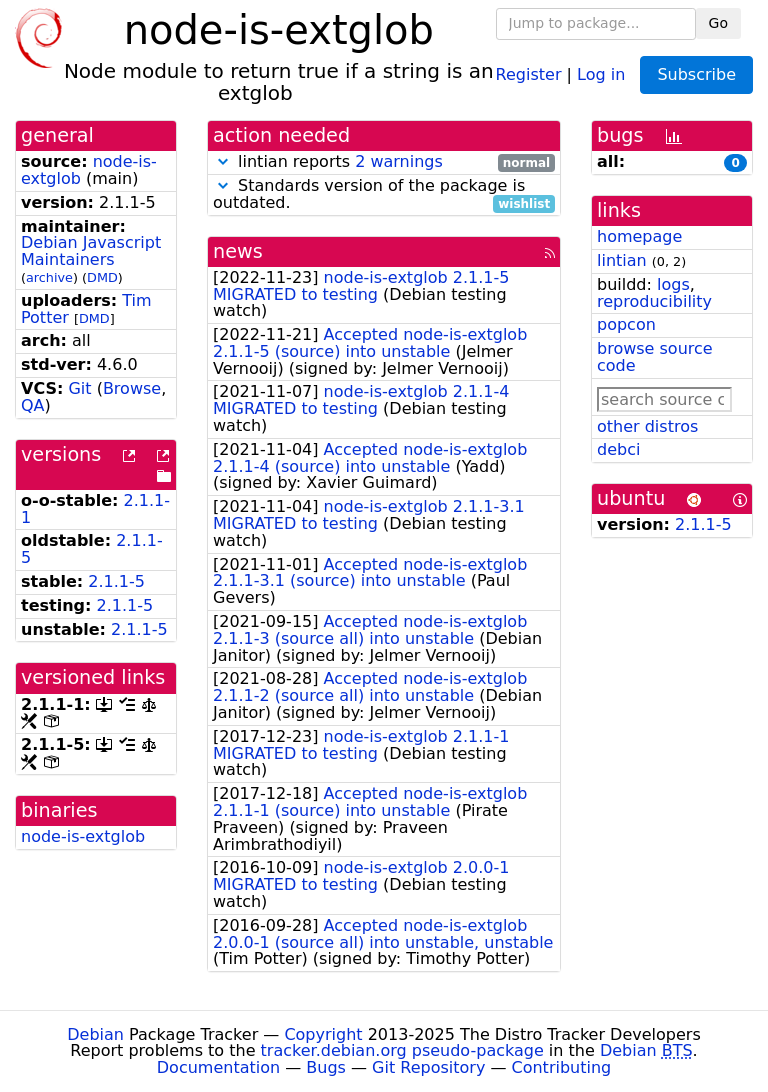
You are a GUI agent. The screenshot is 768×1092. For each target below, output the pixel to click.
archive (49, 277)
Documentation (218, 1067)
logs (673, 284)
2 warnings (399, 161)
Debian (95, 1034)
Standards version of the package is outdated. (384, 195)
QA (33, 405)
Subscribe (696, 74)
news (238, 251)
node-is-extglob (83, 836)
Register (529, 73)
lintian (622, 260)
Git (79, 388)
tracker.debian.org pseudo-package (402, 1050)
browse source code (655, 357)
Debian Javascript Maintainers (91, 251)
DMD (102, 277)
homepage (639, 236)
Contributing (562, 1067)
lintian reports (384, 162)
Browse (132, 388)
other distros (647, 426)
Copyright (323, 1034)
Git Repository (428, 1067)
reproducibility (654, 301)
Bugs (326, 1067)
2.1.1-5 (116, 581)
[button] (223, 161)
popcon (626, 324)
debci (618, 449)
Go (718, 23)
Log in (601, 73)
